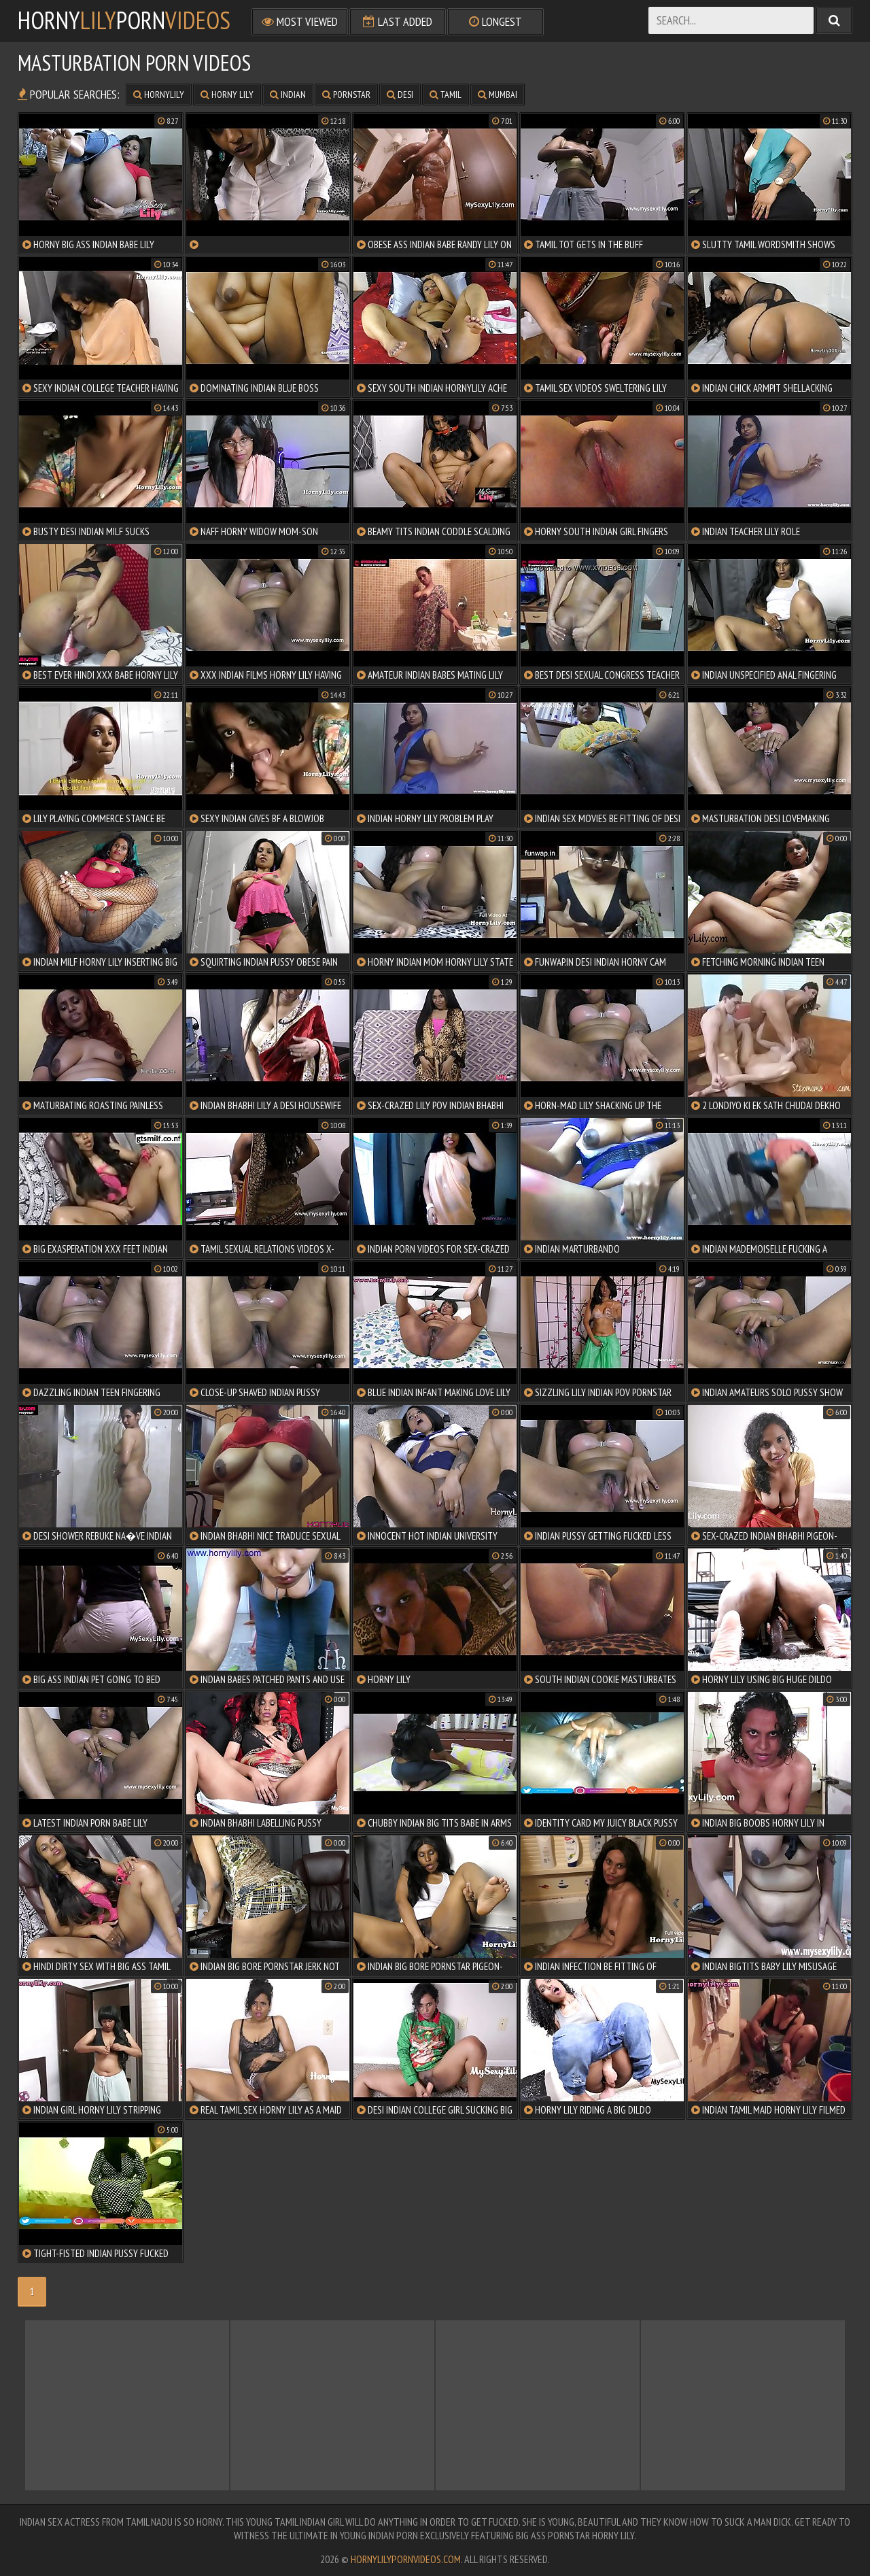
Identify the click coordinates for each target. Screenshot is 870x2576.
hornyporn (124, 20)
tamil (446, 94)
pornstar (346, 94)
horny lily (227, 94)
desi (400, 94)
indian (288, 94)
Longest (495, 21)
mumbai (497, 94)
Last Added (397, 21)
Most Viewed (300, 21)
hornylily (158, 94)
